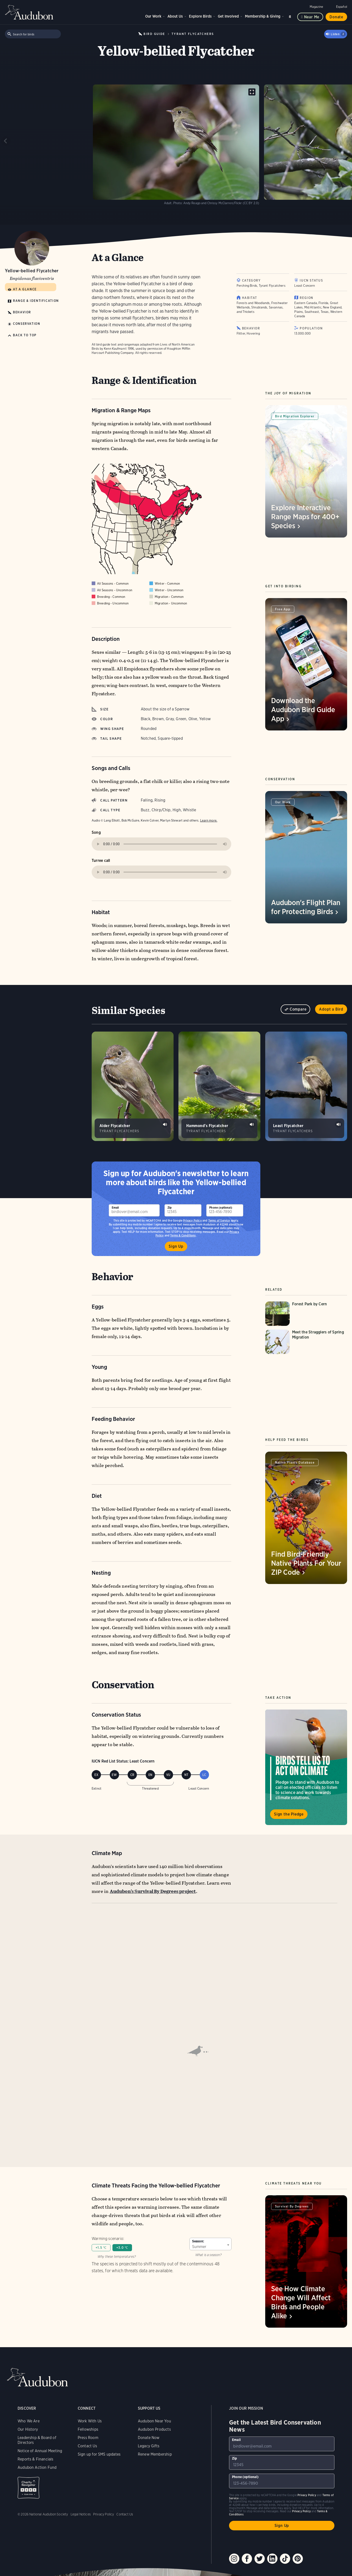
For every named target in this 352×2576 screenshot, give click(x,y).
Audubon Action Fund (37, 2467)
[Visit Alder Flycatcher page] (133, 1086)
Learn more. (208, 820)
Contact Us (87, 2446)
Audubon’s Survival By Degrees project (153, 1891)
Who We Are (29, 2421)
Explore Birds (200, 16)
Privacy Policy (192, 1220)
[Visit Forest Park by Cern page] (306, 1313)
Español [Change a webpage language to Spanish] (341, 7)
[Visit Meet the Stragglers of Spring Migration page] (306, 1342)
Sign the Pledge (289, 1814)
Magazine (316, 7)
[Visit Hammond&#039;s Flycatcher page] (219, 1086)
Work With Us (90, 2421)
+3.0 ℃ (122, 2247)
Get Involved (228, 16)
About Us (175, 16)
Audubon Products (154, 2429)
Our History (28, 2429)
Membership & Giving (262, 16)
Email (115, 1207)
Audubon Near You (154, 2421)
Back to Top (25, 335)
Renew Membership (155, 2454)
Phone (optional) (220, 1207)
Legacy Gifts (148, 2446)
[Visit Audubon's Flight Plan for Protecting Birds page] (306, 857)
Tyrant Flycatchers (193, 34)
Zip (169, 1207)
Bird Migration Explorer (294, 416)
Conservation (26, 324)
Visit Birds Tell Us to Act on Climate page (306, 1767)
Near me (311, 17)
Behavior (22, 312)
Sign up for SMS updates (99, 2454)
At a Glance (25, 289)
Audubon (29, 12)
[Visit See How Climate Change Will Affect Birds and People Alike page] (306, 2261)
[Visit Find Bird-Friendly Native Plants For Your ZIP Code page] (306, 1518)
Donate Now (149, 2437)
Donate (336, 17)
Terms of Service (219, 1220)
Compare (298, 1009)
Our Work (153, 16)
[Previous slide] (6, 141)
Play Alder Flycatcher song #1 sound (165, 1124)
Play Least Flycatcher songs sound (338, 1124)
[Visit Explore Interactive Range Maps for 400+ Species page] (306, 471)
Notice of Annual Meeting (40, 2451)
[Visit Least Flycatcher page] (306, 1086)
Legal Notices (81, 2514)
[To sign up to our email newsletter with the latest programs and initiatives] (134, 1210)
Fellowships (88, 2429)
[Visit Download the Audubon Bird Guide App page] (306, 664)
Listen (338, 34)
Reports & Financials (36, 2459)
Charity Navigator (28, 2488)
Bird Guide (154, 34)
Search (290, 16)
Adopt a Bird (331, 1009)
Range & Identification (36, 301)
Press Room (88, 2437)
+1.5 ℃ (101, 2247)
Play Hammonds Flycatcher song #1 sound (251, 1124)
